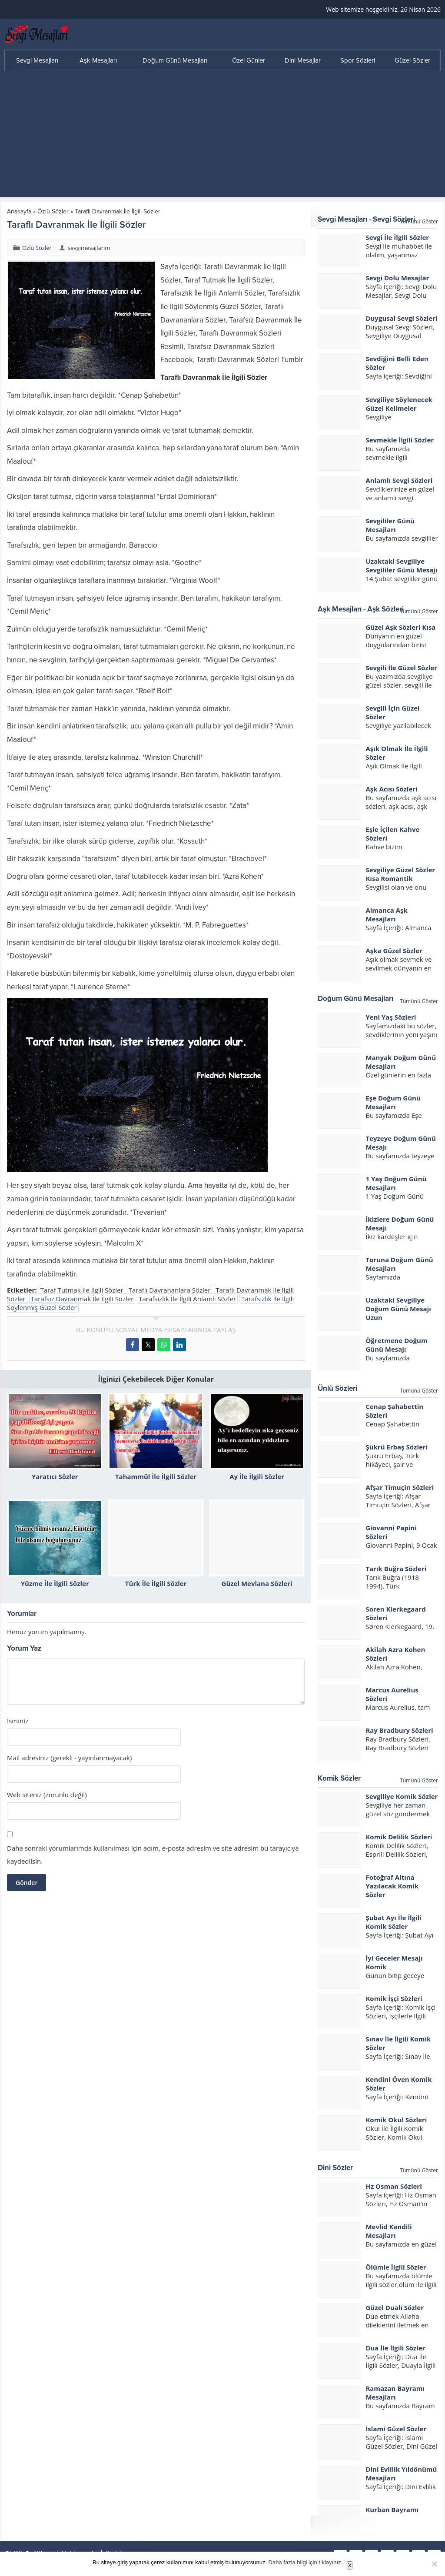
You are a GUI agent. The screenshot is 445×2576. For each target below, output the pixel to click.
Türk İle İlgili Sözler (156, 1583)
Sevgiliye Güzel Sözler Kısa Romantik (400, 874)
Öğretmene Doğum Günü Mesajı (396, 1344)
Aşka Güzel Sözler (393, 950)
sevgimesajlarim (89, 247)
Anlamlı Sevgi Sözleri (398, 480)
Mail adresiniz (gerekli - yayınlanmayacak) (69, 1758)
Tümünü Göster (419, 221)
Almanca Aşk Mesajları (386, 914)
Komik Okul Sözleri (396, 2119)
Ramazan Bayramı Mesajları (395, 2392)
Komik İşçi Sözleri (393, 1998)
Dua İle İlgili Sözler (395, 2347)
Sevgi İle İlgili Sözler (397, 237)
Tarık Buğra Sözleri (395, 1568)
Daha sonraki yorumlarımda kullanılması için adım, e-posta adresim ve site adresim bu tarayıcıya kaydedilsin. (153, 1854)
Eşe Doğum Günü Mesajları (392, 1102)
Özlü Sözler (53, 211)
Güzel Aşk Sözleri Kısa (400, 627)
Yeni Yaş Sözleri (390, 1017)
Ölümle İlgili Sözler (395, 2267)
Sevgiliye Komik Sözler (401, 1796)
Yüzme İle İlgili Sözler (55, 1583)
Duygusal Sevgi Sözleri (401, 318)
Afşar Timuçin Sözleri (399, 1487)
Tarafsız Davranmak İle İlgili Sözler (82, 1298)
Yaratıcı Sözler (55, 1476)
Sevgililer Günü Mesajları (389, 525)
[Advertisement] (222, 136)
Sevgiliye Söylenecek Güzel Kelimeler (398, 403)
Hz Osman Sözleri (393, 2186)
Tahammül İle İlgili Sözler (156, 1476)
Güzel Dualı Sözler (394, 2307)
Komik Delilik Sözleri (398, 1836)
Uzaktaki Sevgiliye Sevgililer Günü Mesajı (401, 565)
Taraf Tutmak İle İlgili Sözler (81, 1290)
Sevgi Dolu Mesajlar (397, 277)
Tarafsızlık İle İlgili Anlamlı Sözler (187, 1298)
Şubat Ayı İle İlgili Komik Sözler (393, 1922)
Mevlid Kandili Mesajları (388, 2231)
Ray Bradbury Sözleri (399, 1730)
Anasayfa (19, 211)
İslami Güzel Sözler (395, 2428)
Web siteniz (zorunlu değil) (47, 1795)
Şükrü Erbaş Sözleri (396, 1447)
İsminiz (17, 1721)
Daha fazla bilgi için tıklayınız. (306, 2562)
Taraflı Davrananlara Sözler (170, 1290)
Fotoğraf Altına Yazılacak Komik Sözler (391, 1886)
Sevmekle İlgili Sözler (399, 439)
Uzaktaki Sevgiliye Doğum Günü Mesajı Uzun (398, 1309)
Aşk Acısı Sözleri (391, 788)
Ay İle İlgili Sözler (256, 1476)
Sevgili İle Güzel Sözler (401, 667)
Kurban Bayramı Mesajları (391, 2514)
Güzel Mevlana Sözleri (257, 1583)
